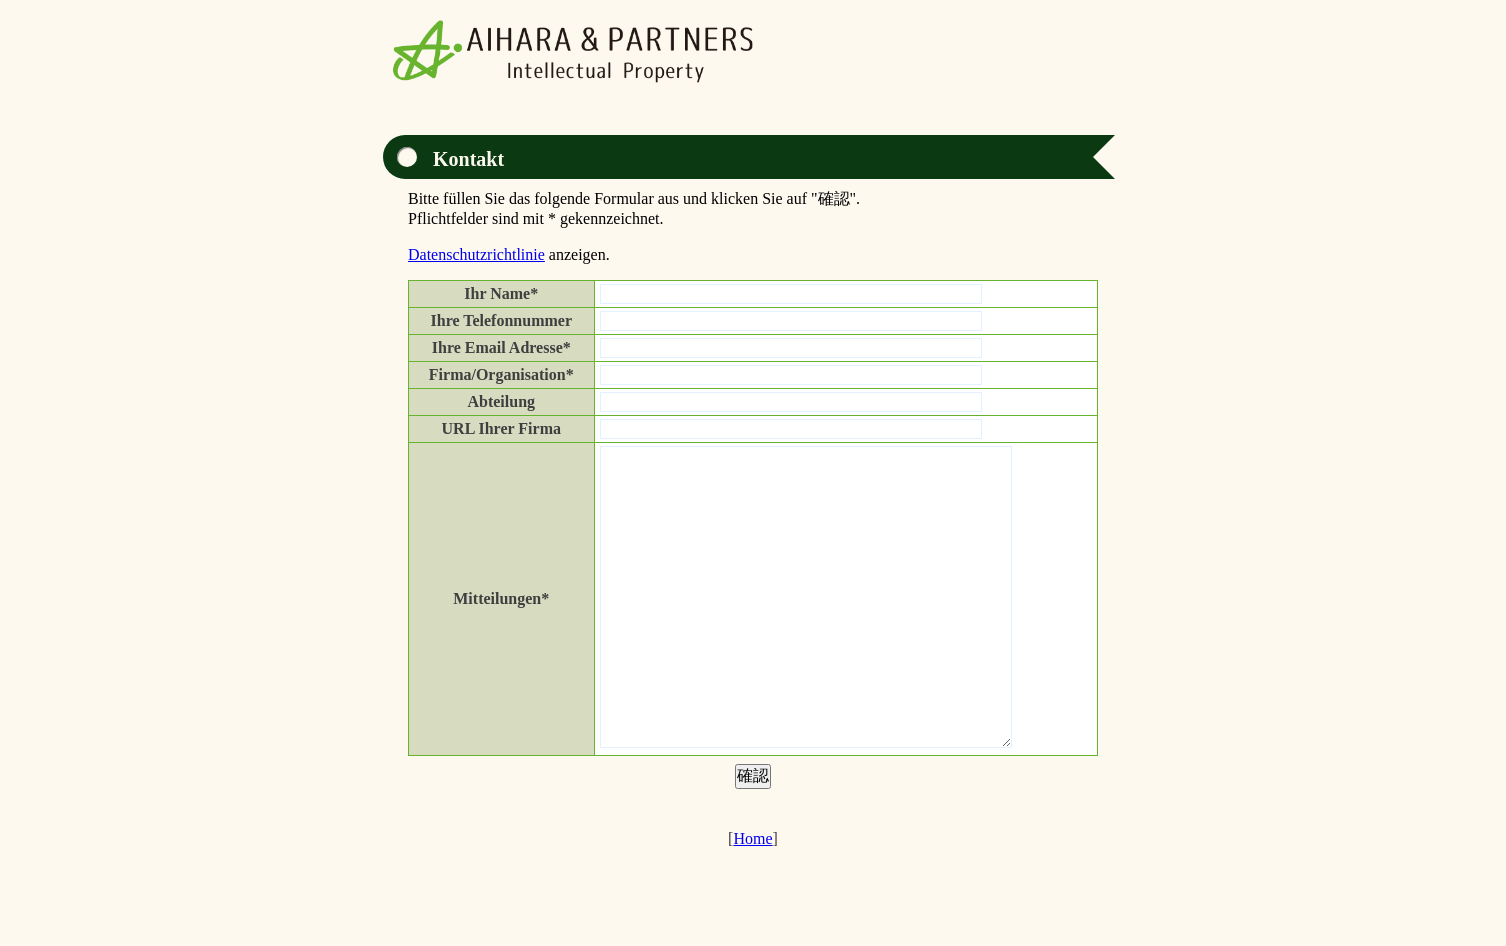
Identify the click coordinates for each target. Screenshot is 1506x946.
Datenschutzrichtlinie (476, 254)
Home (752, 898)
